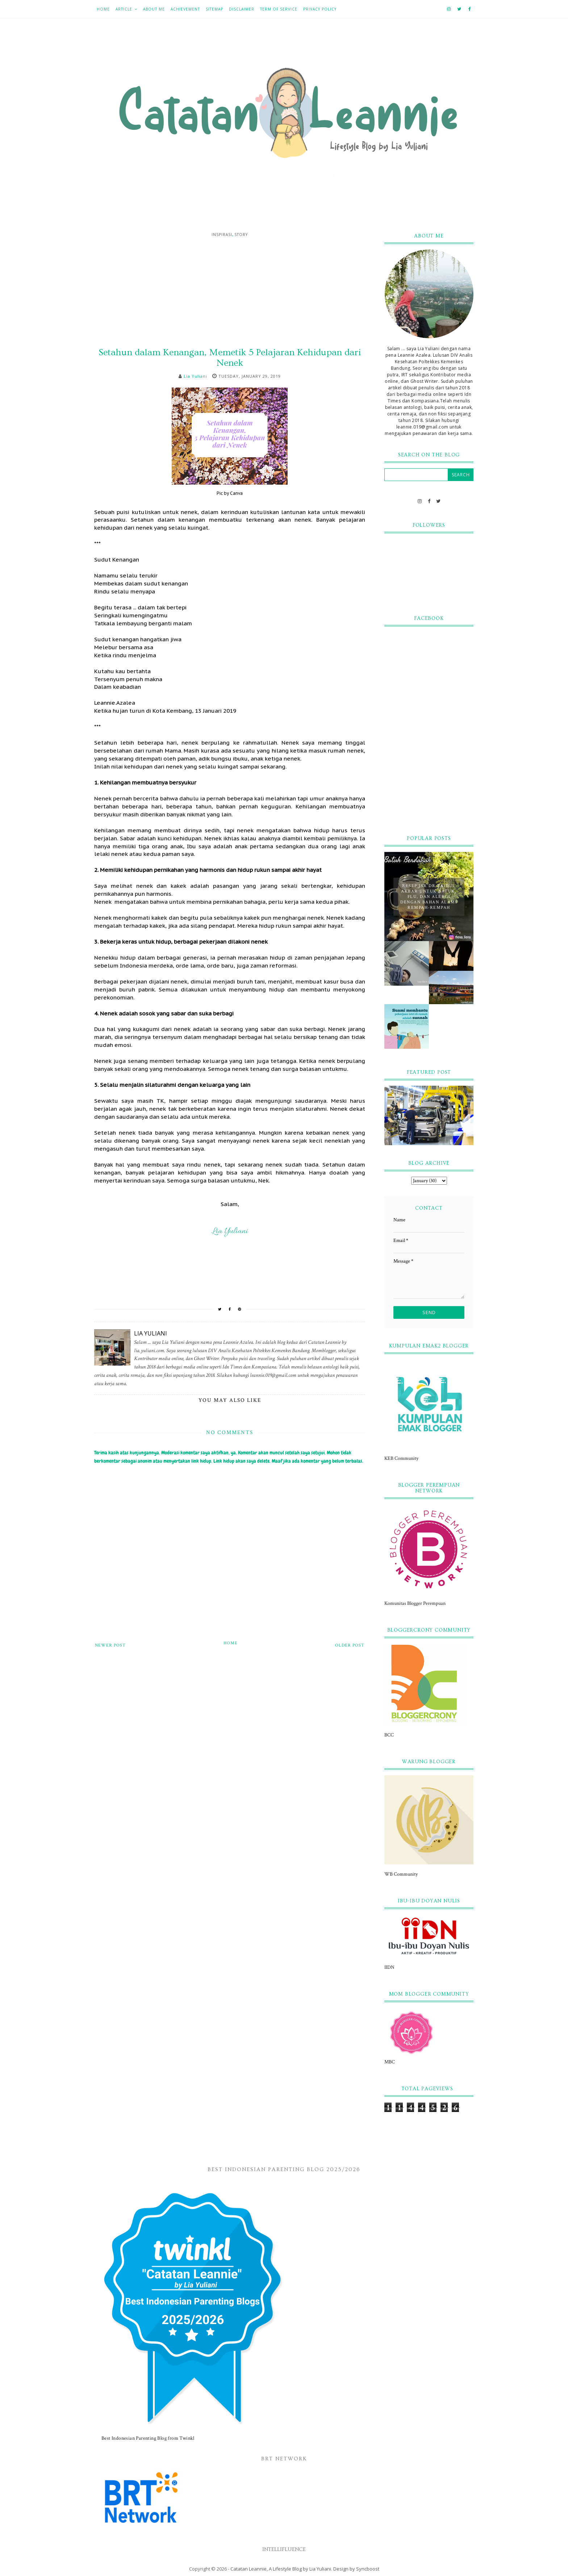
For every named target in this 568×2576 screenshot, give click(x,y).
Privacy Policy (320, 9)
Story (241, 234)
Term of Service (278, 9)
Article (124, 9)
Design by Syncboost (356, 2568)
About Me (154, 9)
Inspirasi (222, 234)
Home (103, 9)
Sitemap (214, 9)
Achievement (185, 9)
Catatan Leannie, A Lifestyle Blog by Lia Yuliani (280, 2568)
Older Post (349, 1645)
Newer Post (110, 1645)
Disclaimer (241, 9)
